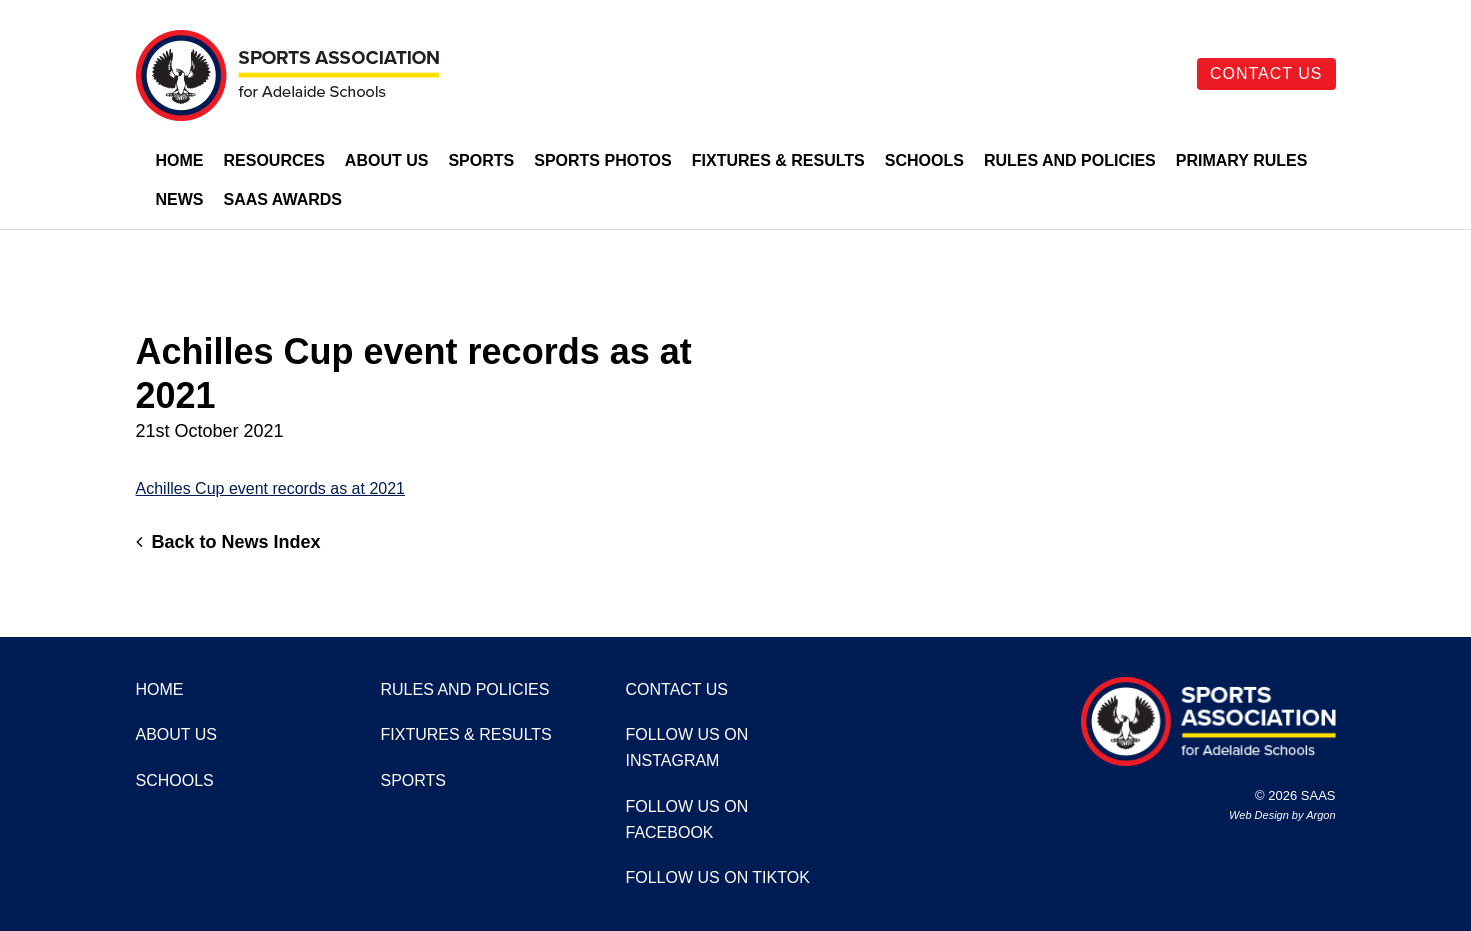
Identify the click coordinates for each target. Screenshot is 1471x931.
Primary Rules (1242, 160)
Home (180, 160)
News (180, 199)
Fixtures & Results (778, 160)
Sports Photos (603, 160)
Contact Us (1266, 73)
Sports (481, 160)
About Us (387, 160)
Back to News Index (228, 542)
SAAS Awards (283, 199)
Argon (1320, 815)
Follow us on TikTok (718, 877)
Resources (274, 160)
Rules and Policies (1070, 160)
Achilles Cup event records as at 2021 (270, 488)
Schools (924, 160)
